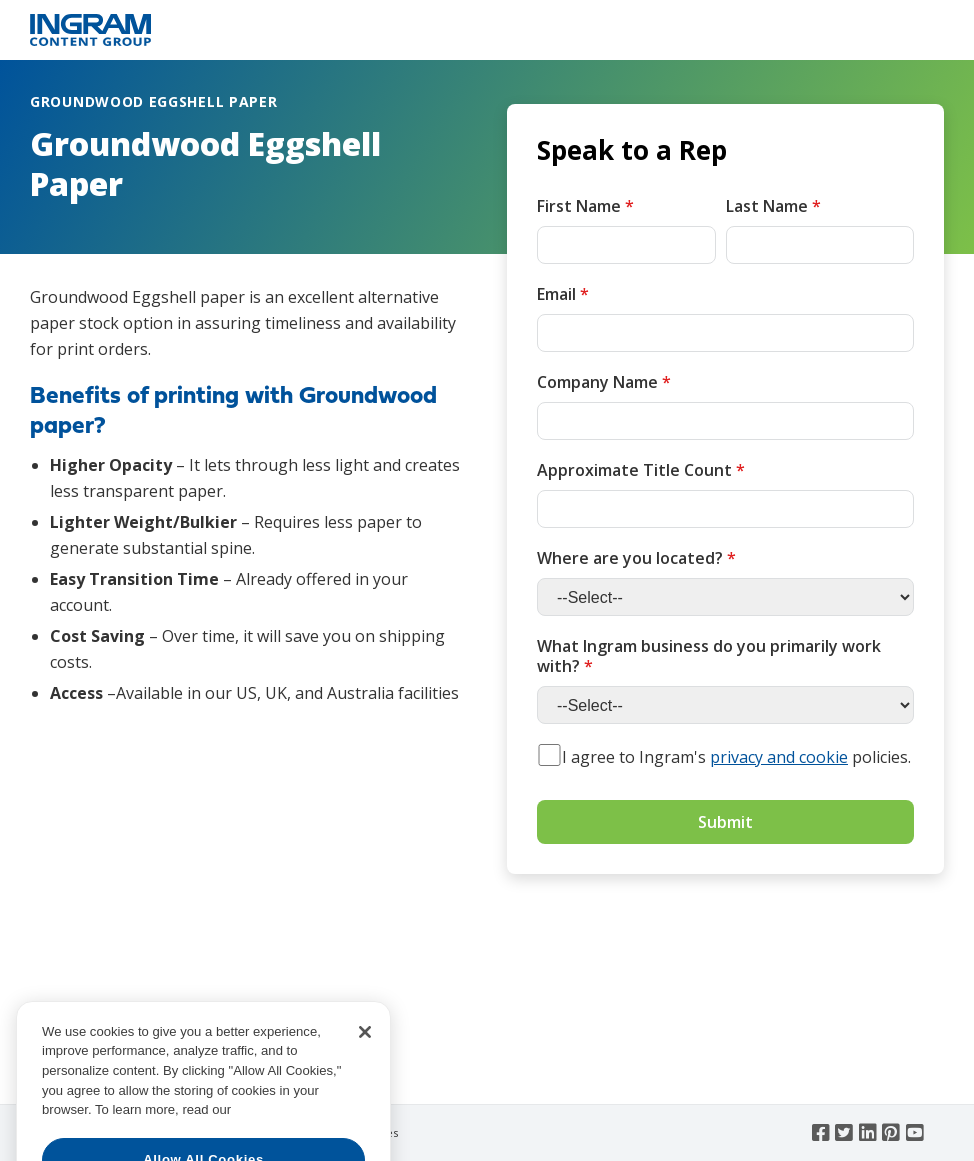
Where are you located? (636, 558)
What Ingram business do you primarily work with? (709, 656)
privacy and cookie (779, 757)
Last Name (773, 206)
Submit (725, 822)
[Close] (365, 1074)
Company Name (604, 382)
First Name (585, 206)
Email (563, 294)
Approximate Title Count (641, 470)
